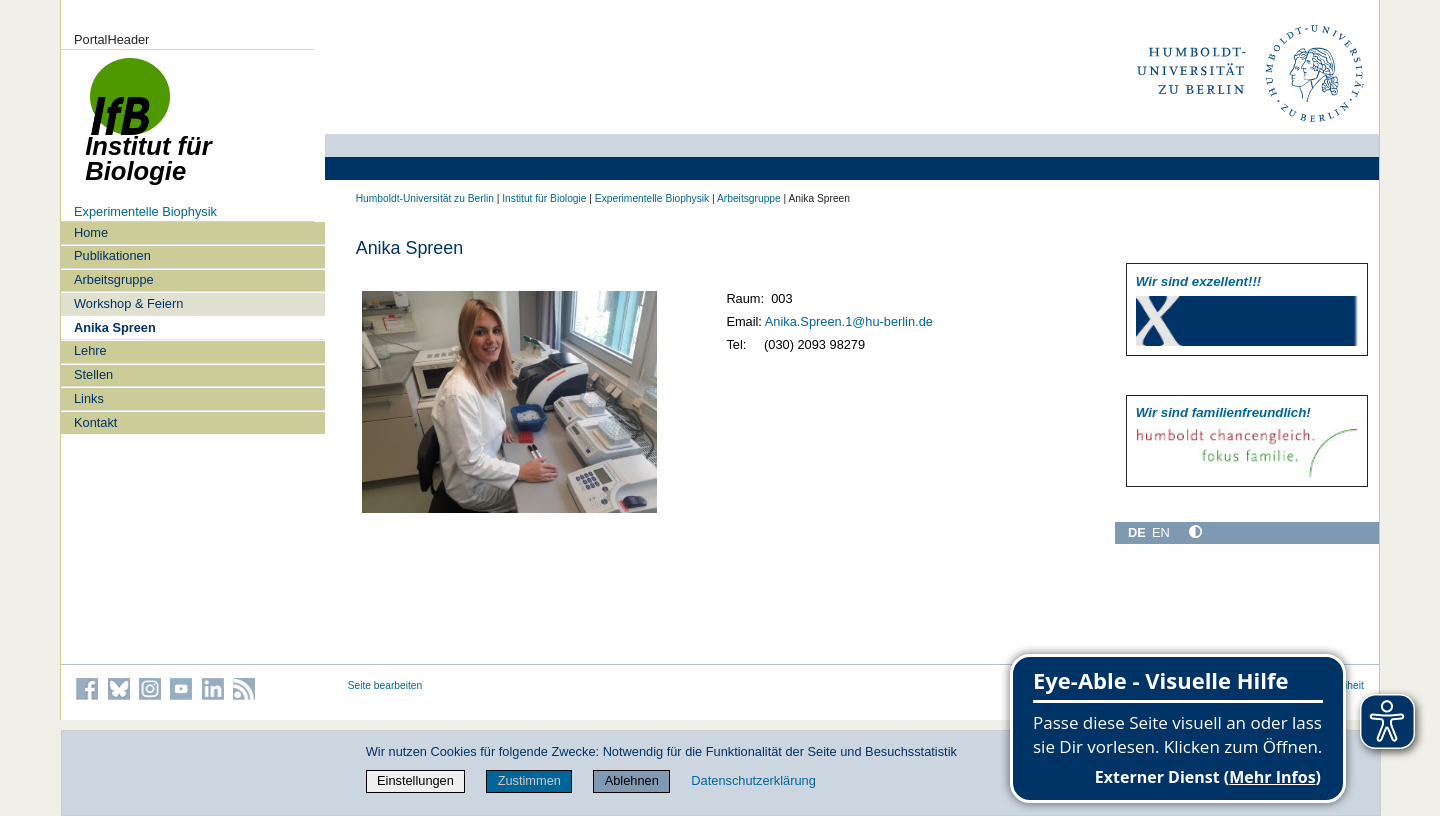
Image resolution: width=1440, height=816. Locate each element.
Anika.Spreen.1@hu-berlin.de (849, 321)
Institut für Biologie (544, 198)
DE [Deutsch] (1137, 532)
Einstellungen (415, 780)
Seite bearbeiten (385, 685)
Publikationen (112, 255)
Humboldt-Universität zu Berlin (425, 198)
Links (89, 398)
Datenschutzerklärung (753, 780)
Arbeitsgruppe (114, 279)
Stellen (93, 374)
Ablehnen (632, 780)
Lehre (90, 350)
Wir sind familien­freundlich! (1223, 412)
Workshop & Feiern (128, 303)
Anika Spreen (115, 327)
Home (91, 232)
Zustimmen (529, 780)
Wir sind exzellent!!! (1198, 281)
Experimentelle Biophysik (145, 211)
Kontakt (95, 422)
